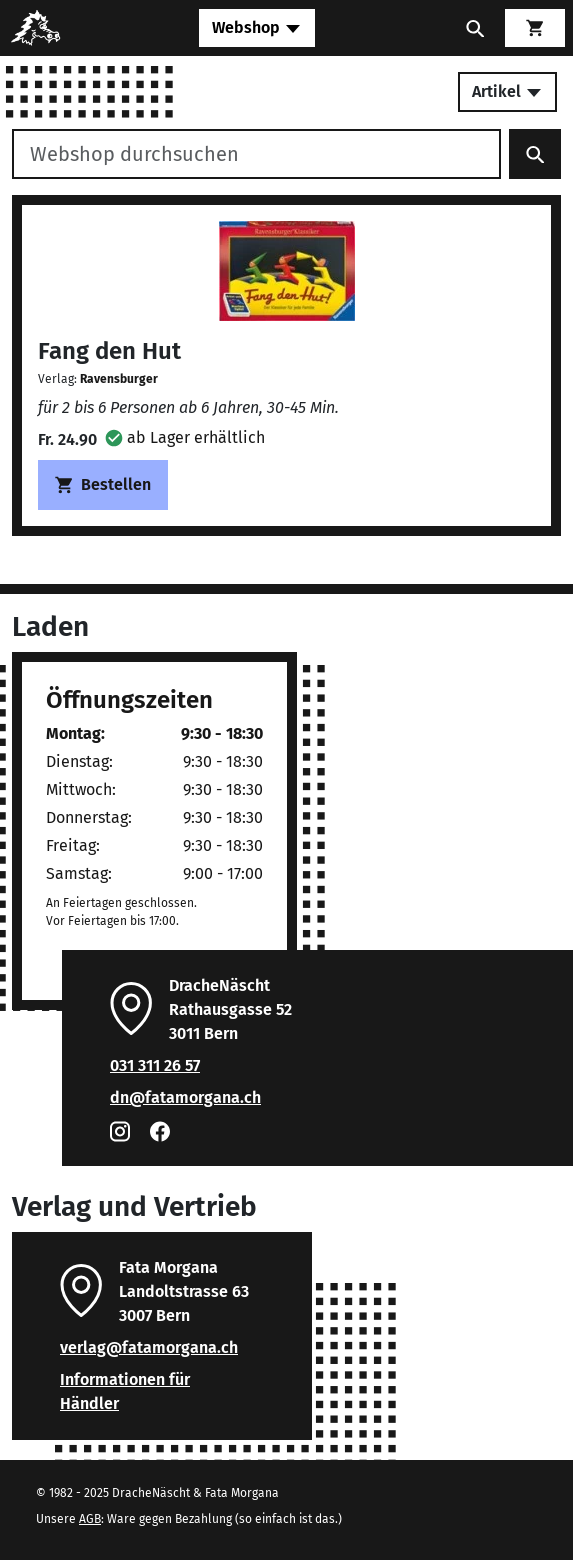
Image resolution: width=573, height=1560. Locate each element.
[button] (185, 437)
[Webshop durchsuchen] (256, 154)
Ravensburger (119, 379)
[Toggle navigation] (257, 28)
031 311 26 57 (155, 1065)
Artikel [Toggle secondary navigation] (507, 91)
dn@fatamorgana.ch (185, 1097)
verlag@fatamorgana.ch (149, 1347)
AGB (90, 1519)
